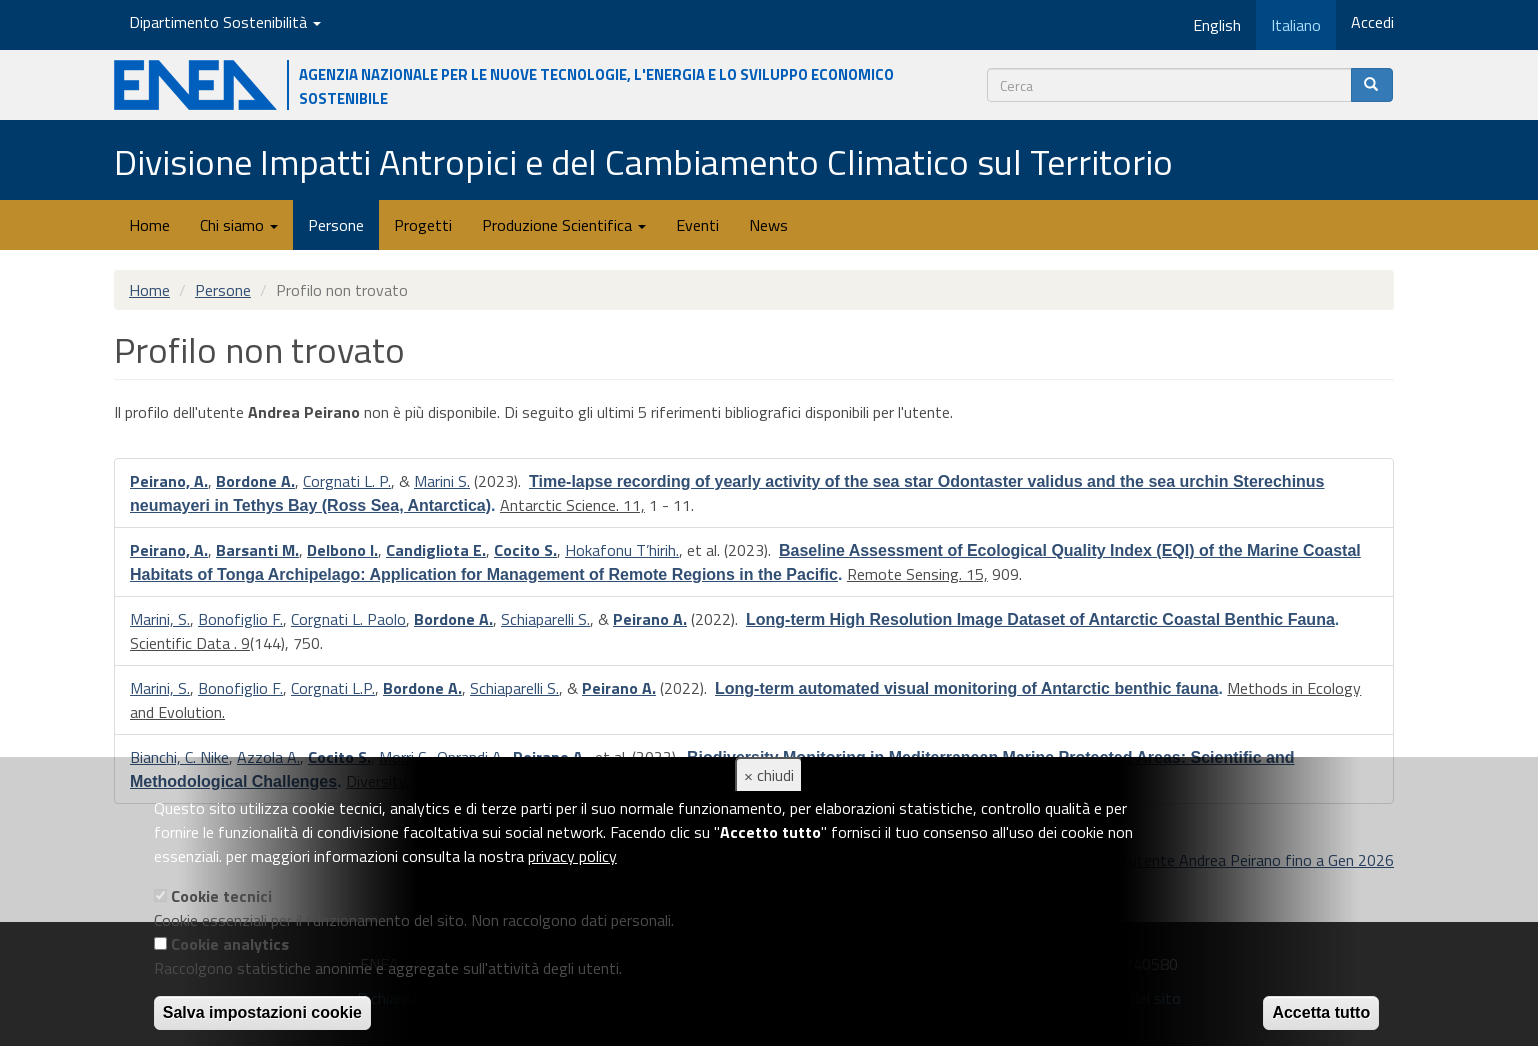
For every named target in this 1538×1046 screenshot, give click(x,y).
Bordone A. (255, 481)
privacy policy (572, 856)
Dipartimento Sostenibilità (225, 22)
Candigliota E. (436, 550)
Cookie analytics (230, 944)
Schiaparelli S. (545, 619)
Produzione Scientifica (564, 225)
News (768, 225)
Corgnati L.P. (333, 688)
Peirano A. (650, 619)
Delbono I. (342, 550)
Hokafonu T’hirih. (622, 550)
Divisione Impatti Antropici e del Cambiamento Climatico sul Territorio (643, 161)
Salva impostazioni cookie (262, 1012)
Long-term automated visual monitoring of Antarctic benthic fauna (966, 688)
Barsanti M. (257, 550)
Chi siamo (239, 225)
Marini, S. (160, 619)
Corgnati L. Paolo (348, 619)
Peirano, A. (169, 481)
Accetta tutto (1321, 1012)
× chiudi (769, 775)
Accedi (1372, 22)
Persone (336, 225)
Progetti (423, 225)
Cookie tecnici (221, 896)
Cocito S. (525, 550)
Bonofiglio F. (240, 619)
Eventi (697, 225)
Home (149, 225)
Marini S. (442, 481)
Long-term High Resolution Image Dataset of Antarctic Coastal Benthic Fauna (1040, 619)
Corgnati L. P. (347, 481)
